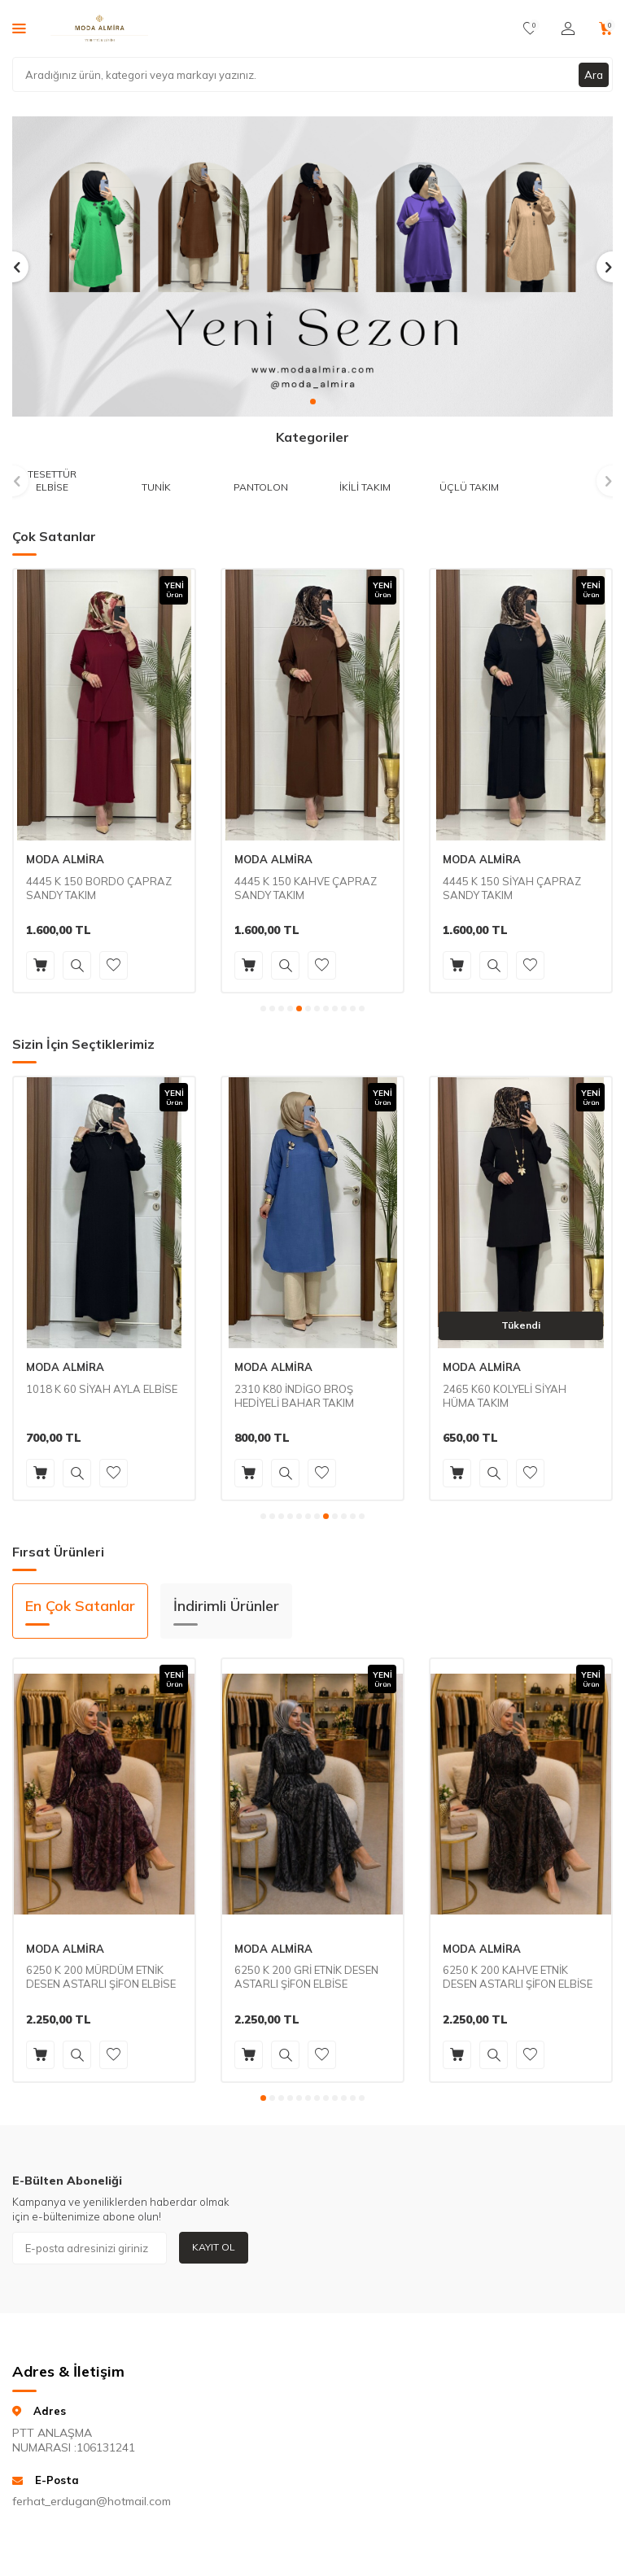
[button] (313, 401)
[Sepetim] (606, 28)
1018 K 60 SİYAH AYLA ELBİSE (101, 1388)
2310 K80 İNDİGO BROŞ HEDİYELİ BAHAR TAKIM (294, 1395)
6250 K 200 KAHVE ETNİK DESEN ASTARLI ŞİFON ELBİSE (517, 1976)
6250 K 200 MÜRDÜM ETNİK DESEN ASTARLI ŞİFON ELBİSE (101, 1976)
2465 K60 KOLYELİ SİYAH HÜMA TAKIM (504, 1395)
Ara (593, 74)
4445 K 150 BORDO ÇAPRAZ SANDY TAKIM (99, 888)
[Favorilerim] (530, 28)
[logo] (99, 28)
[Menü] (19, 27)
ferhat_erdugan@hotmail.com (78, 2501)
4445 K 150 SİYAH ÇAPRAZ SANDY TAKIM (512, 888)
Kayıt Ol (213, 2247)
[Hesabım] (568, 28)
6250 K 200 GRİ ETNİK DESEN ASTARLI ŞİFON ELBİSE (306, 1976)
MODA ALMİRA (65, 859)
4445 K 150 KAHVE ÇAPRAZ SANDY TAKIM (305, 888)
